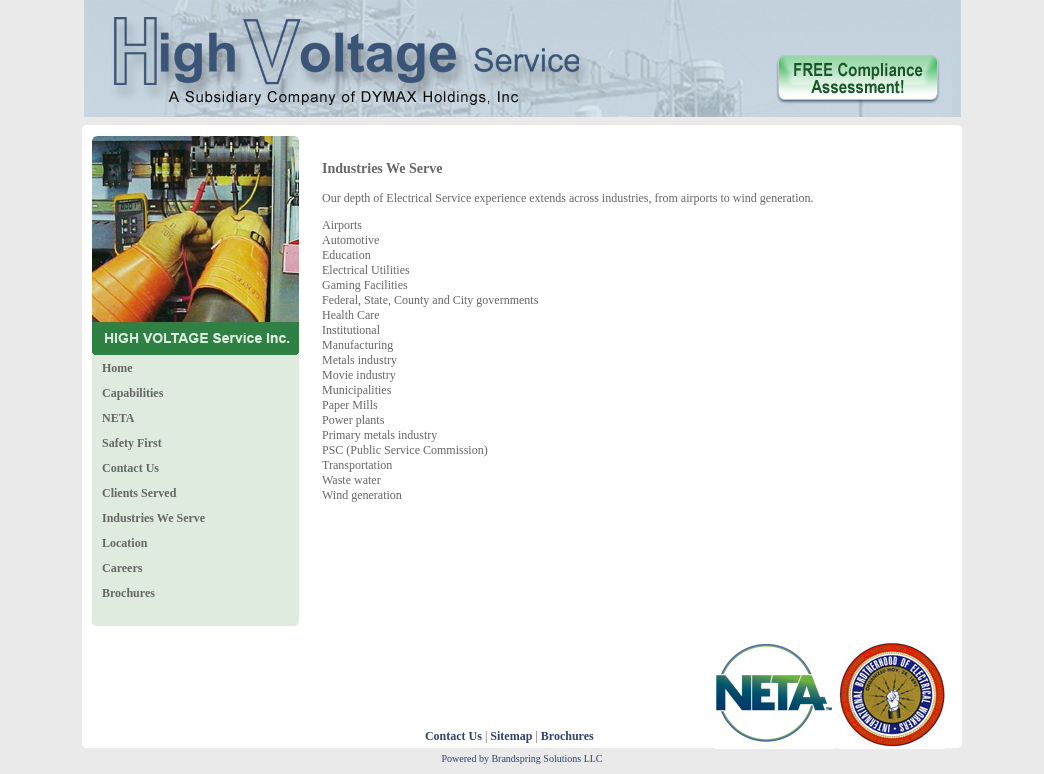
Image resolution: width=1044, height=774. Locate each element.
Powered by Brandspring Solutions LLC (521, 758)
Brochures (567, 736)
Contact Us (453, 736)
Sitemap (511, 736)
